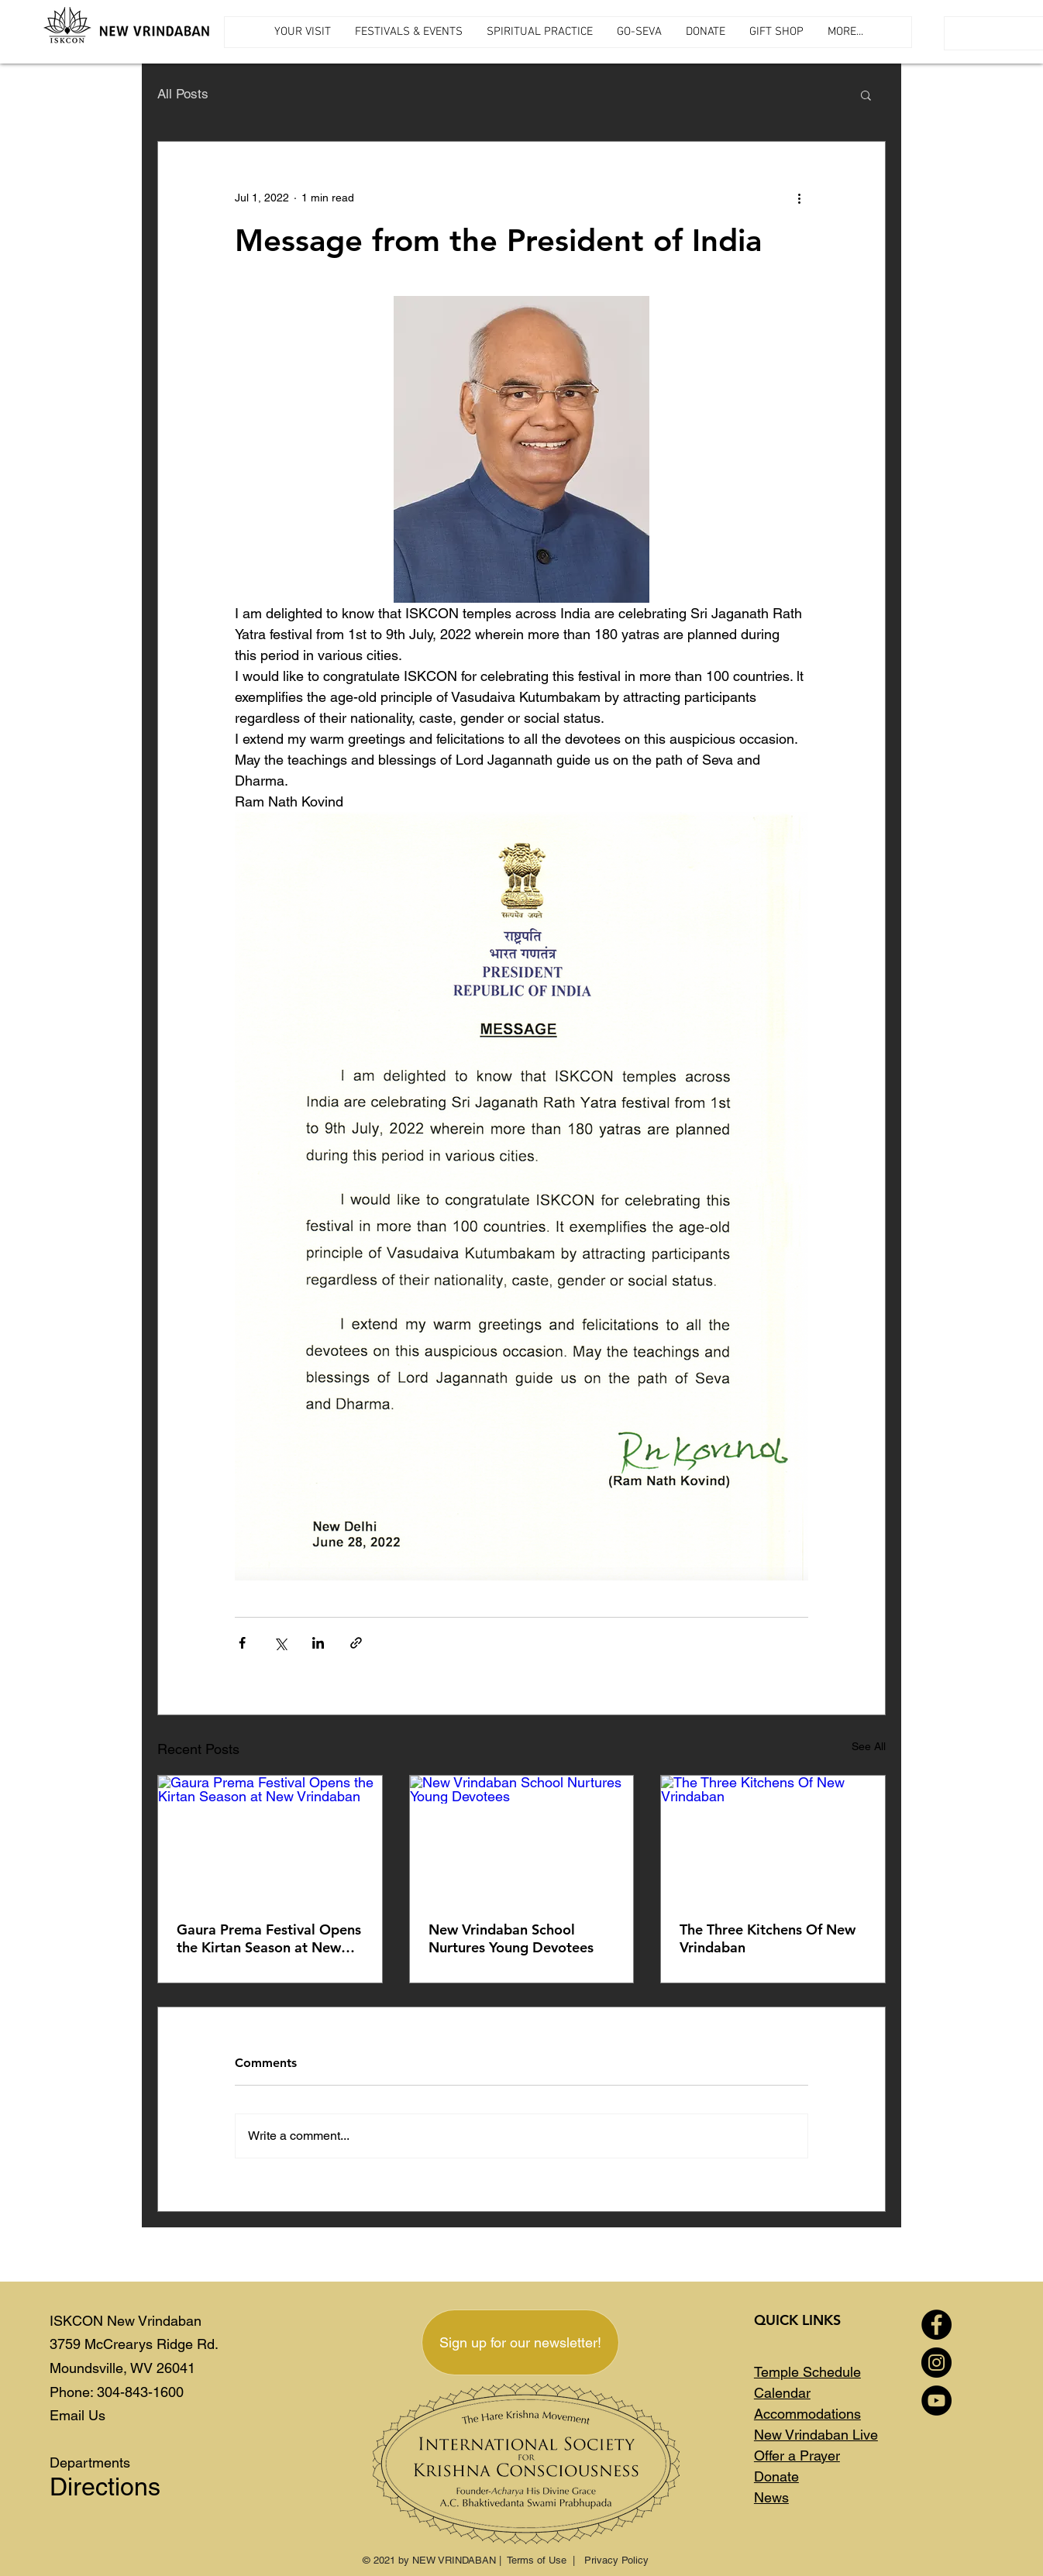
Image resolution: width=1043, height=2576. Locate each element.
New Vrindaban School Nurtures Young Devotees (511, 1938)
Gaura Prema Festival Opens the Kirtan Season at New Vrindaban (269, 1938)
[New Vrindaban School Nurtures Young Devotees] (522, 1838)
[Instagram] (936, 2362)
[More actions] (799, 197)
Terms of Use (536, 2560)
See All (869, 1746)
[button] (866, 94)
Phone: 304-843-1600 (117, 2392)
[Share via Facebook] (242, 1642)
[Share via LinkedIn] (318, 1642)
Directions (105, 2486)
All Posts (182, 93)
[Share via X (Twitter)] (280, 1642)
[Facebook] (936, 2324)
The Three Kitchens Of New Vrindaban (767, 1938)
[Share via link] (356, 1642)
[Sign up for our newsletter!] (520, 2342)
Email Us (77, 2415)
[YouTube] (936, 2400)
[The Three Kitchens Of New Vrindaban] (773, 1838)
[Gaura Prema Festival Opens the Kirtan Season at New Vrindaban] (270, 1838)
